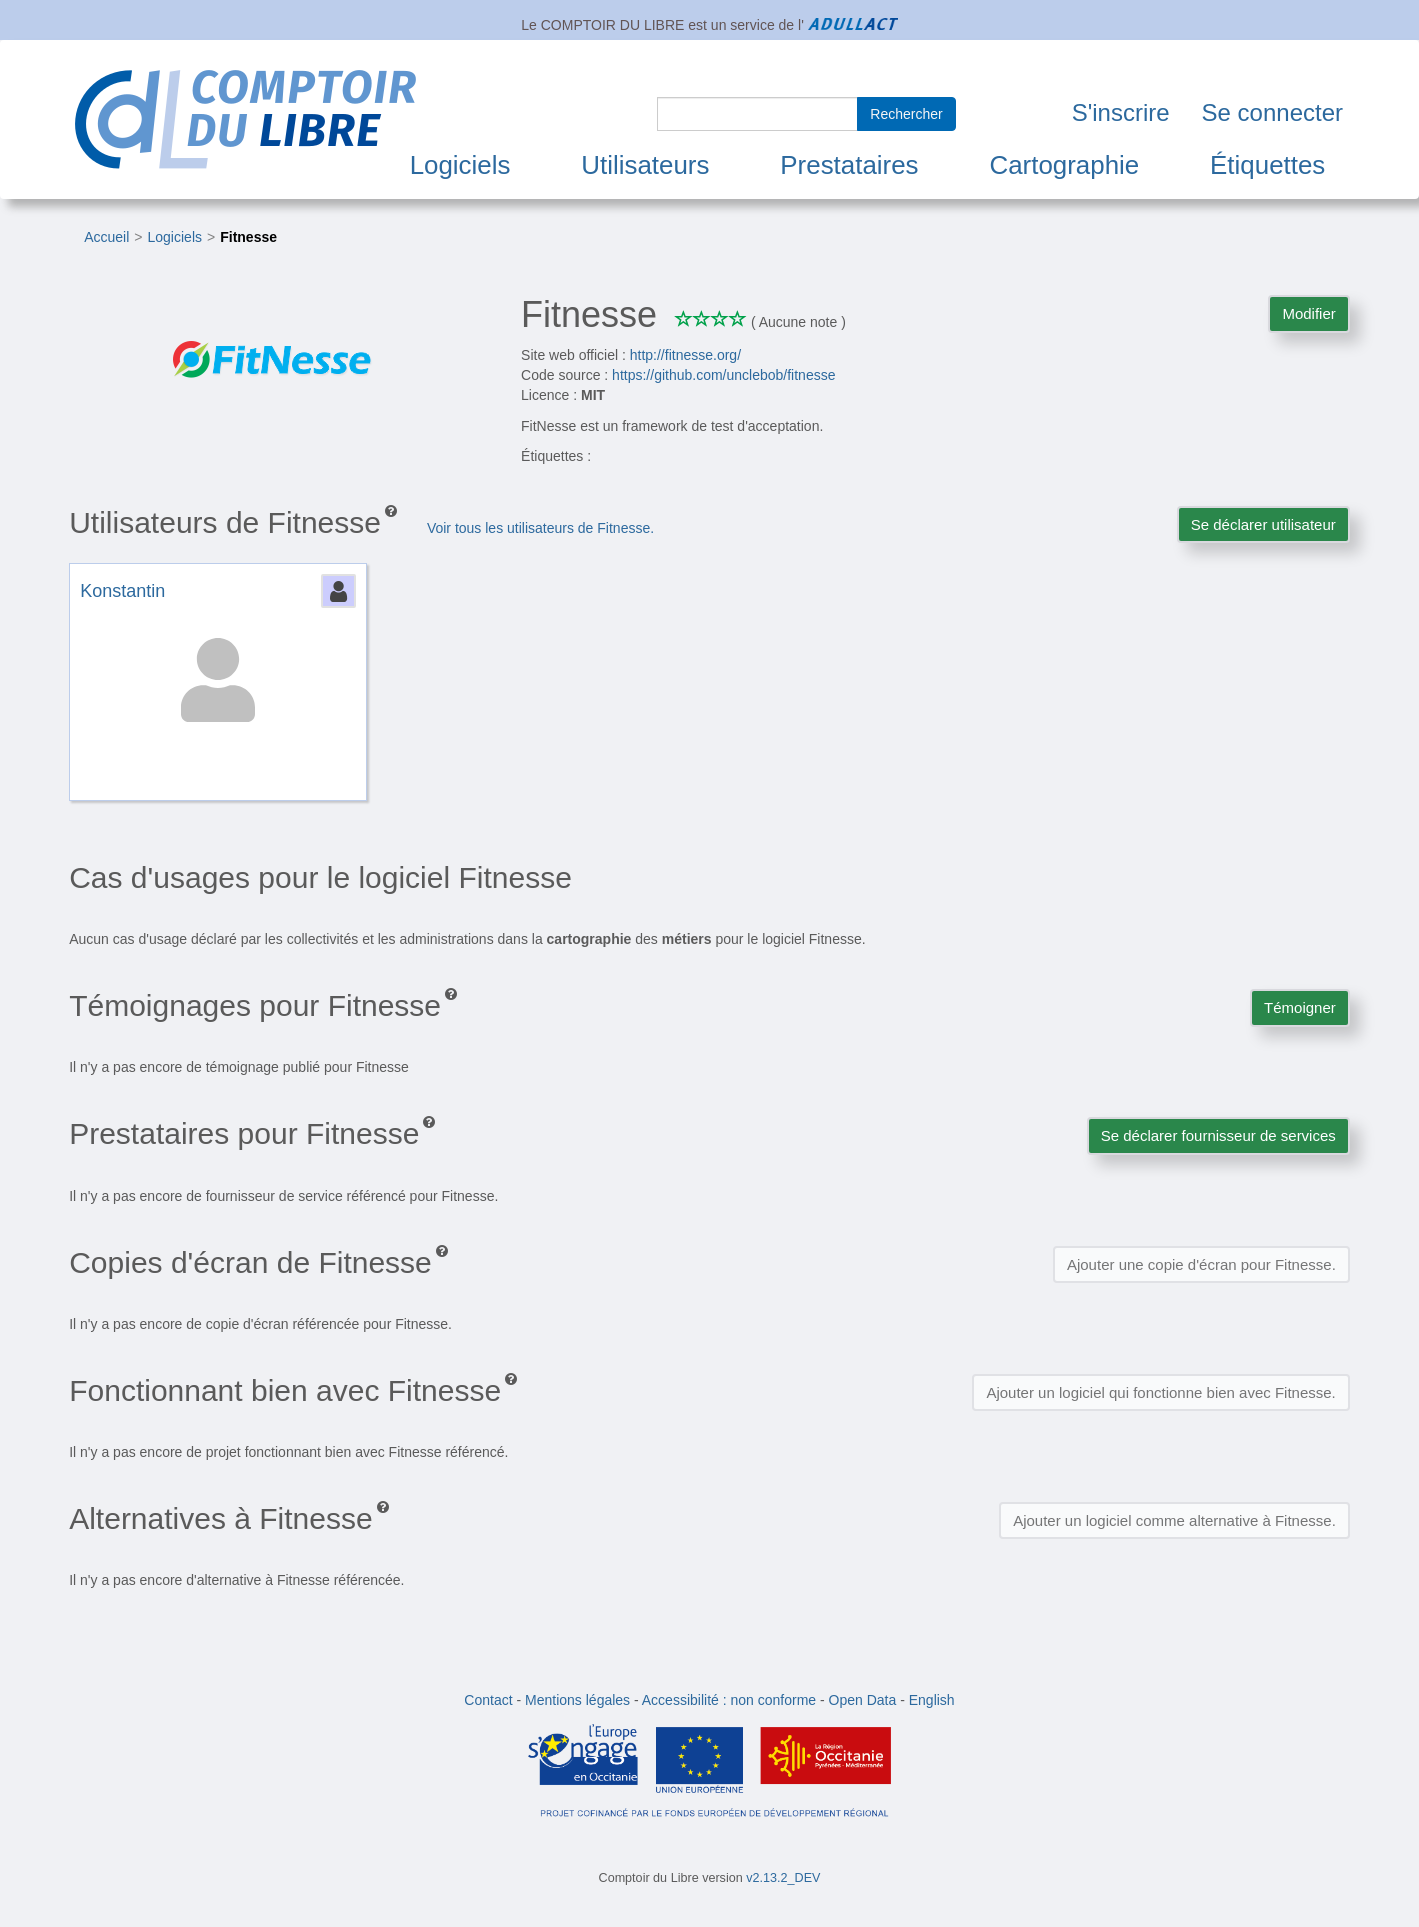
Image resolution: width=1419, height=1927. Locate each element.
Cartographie (1064, 165)
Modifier (1308, 313)
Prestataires (849, 165)
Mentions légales (577, 1700)
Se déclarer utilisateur (1263, 524)
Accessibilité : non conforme (729, 1700)
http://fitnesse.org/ (685, 355)
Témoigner (1300, 1007)
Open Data (863, 1700)
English (932, 1700)
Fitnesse (248, 237)
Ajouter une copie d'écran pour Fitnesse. (1201, 1264)
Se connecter (1272, 112)
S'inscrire (1121, 112)
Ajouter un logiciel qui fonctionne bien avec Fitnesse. (1160, 1392)
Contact (488, 1700)
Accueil (106, 237)
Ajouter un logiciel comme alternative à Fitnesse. (1174, 1520)
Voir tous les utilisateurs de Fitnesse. (540, 528)
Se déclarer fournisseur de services (1218, 1135)
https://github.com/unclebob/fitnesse (723, 375)
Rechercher (906, 114)
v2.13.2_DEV (783, 1878)
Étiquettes (1267, 165)
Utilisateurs (645, 165)
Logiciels (460, 165)
